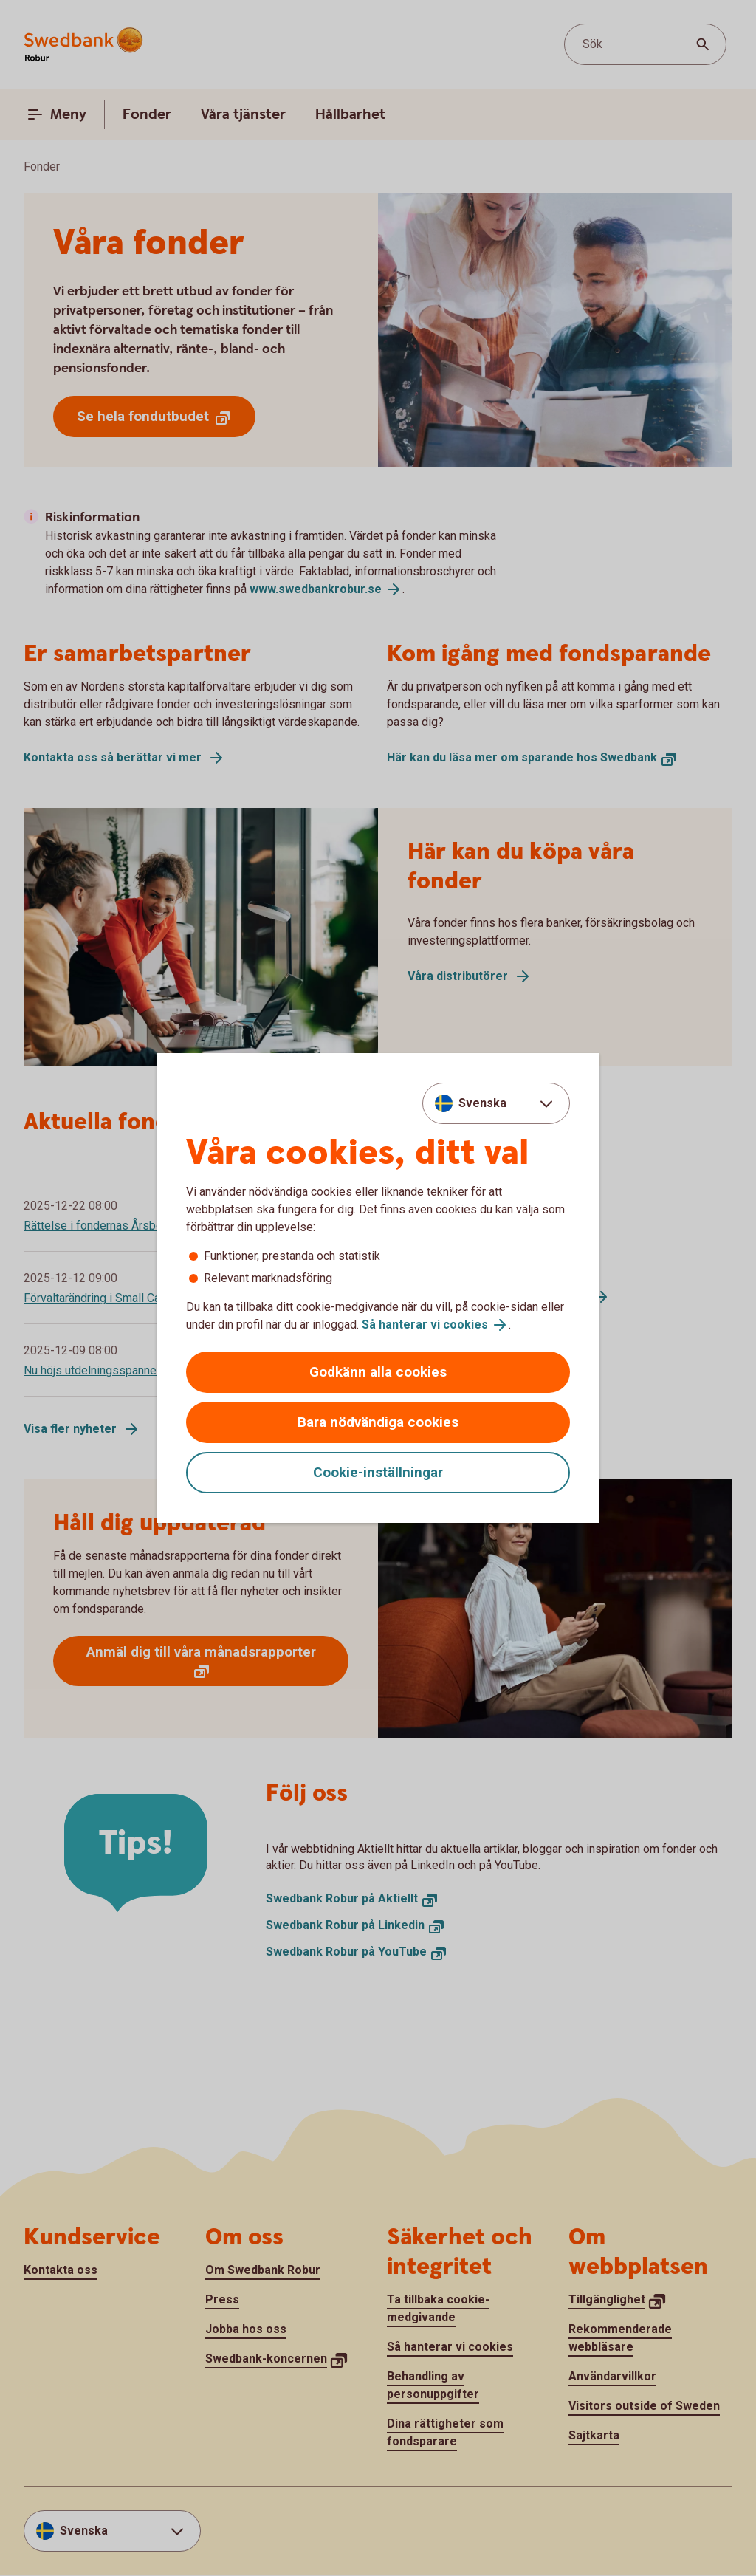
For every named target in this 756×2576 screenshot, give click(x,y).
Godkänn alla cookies (378, 1371)
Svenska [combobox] (482, 1103)
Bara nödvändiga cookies (378, 1422)
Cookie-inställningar (378, 1472)
